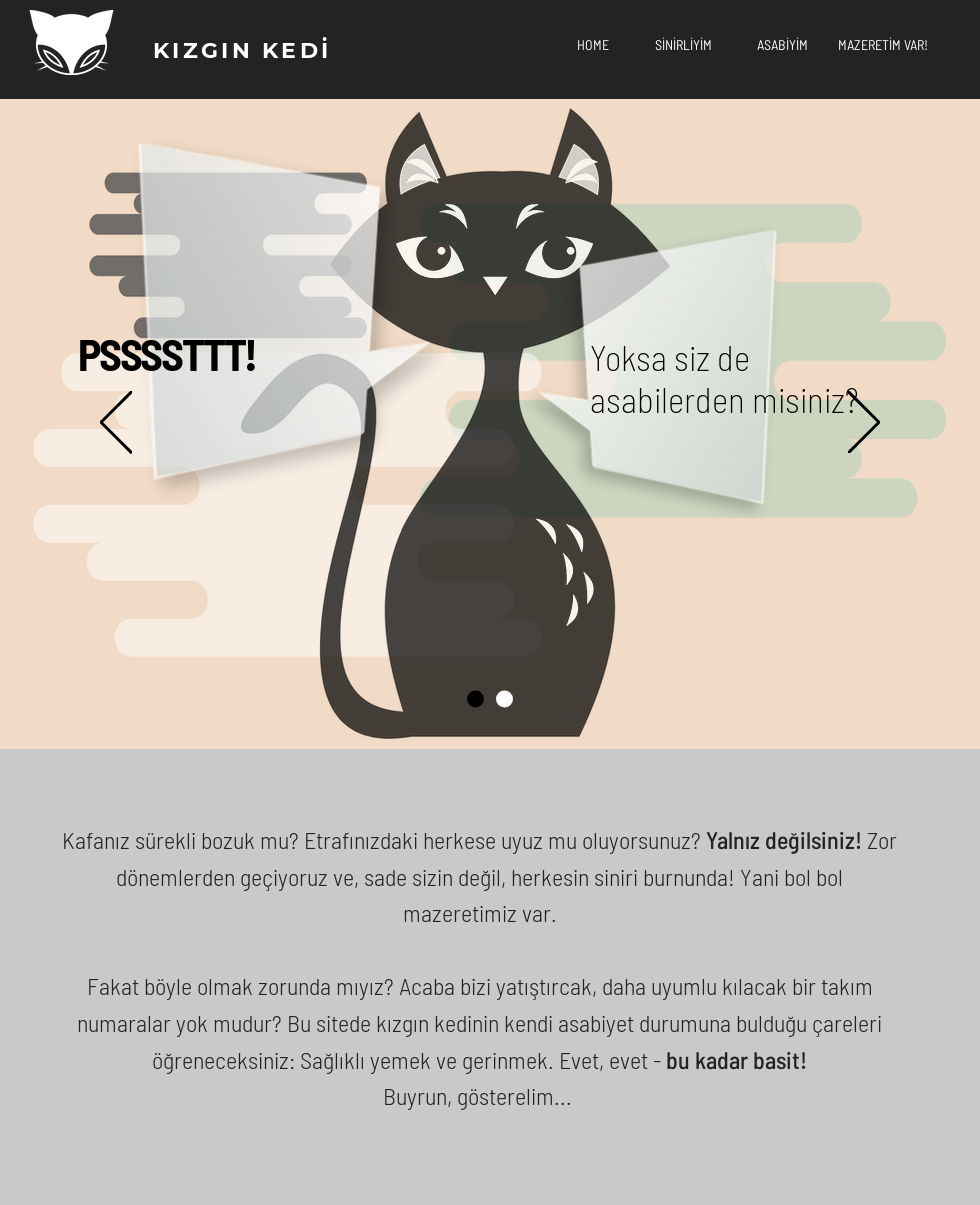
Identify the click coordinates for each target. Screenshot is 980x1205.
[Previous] (116, 423)
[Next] (864, 423)
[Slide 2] (504, 699)
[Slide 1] (475, 699)
